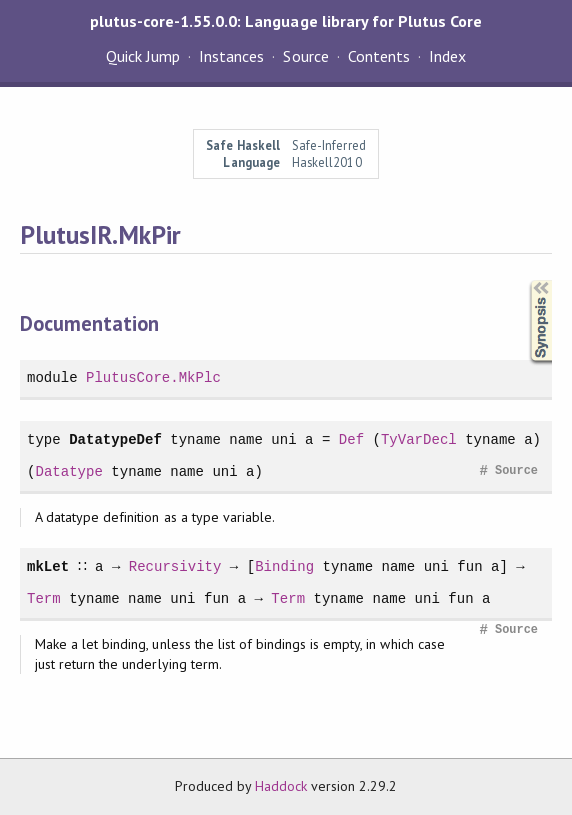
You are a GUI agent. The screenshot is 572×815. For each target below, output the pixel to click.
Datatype (68, 471)
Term (44, 598)
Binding (283, 566)
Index (447, 56)
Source (305, 56)
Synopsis (525, 280)
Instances (231, 56)
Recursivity (174, 566)
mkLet (48, 566)
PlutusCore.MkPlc (153, 377)
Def (351, 439)
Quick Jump (143, 56)
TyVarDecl (419, 439)
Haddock (281, 786)
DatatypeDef (115, 439)
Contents (379, 56)
